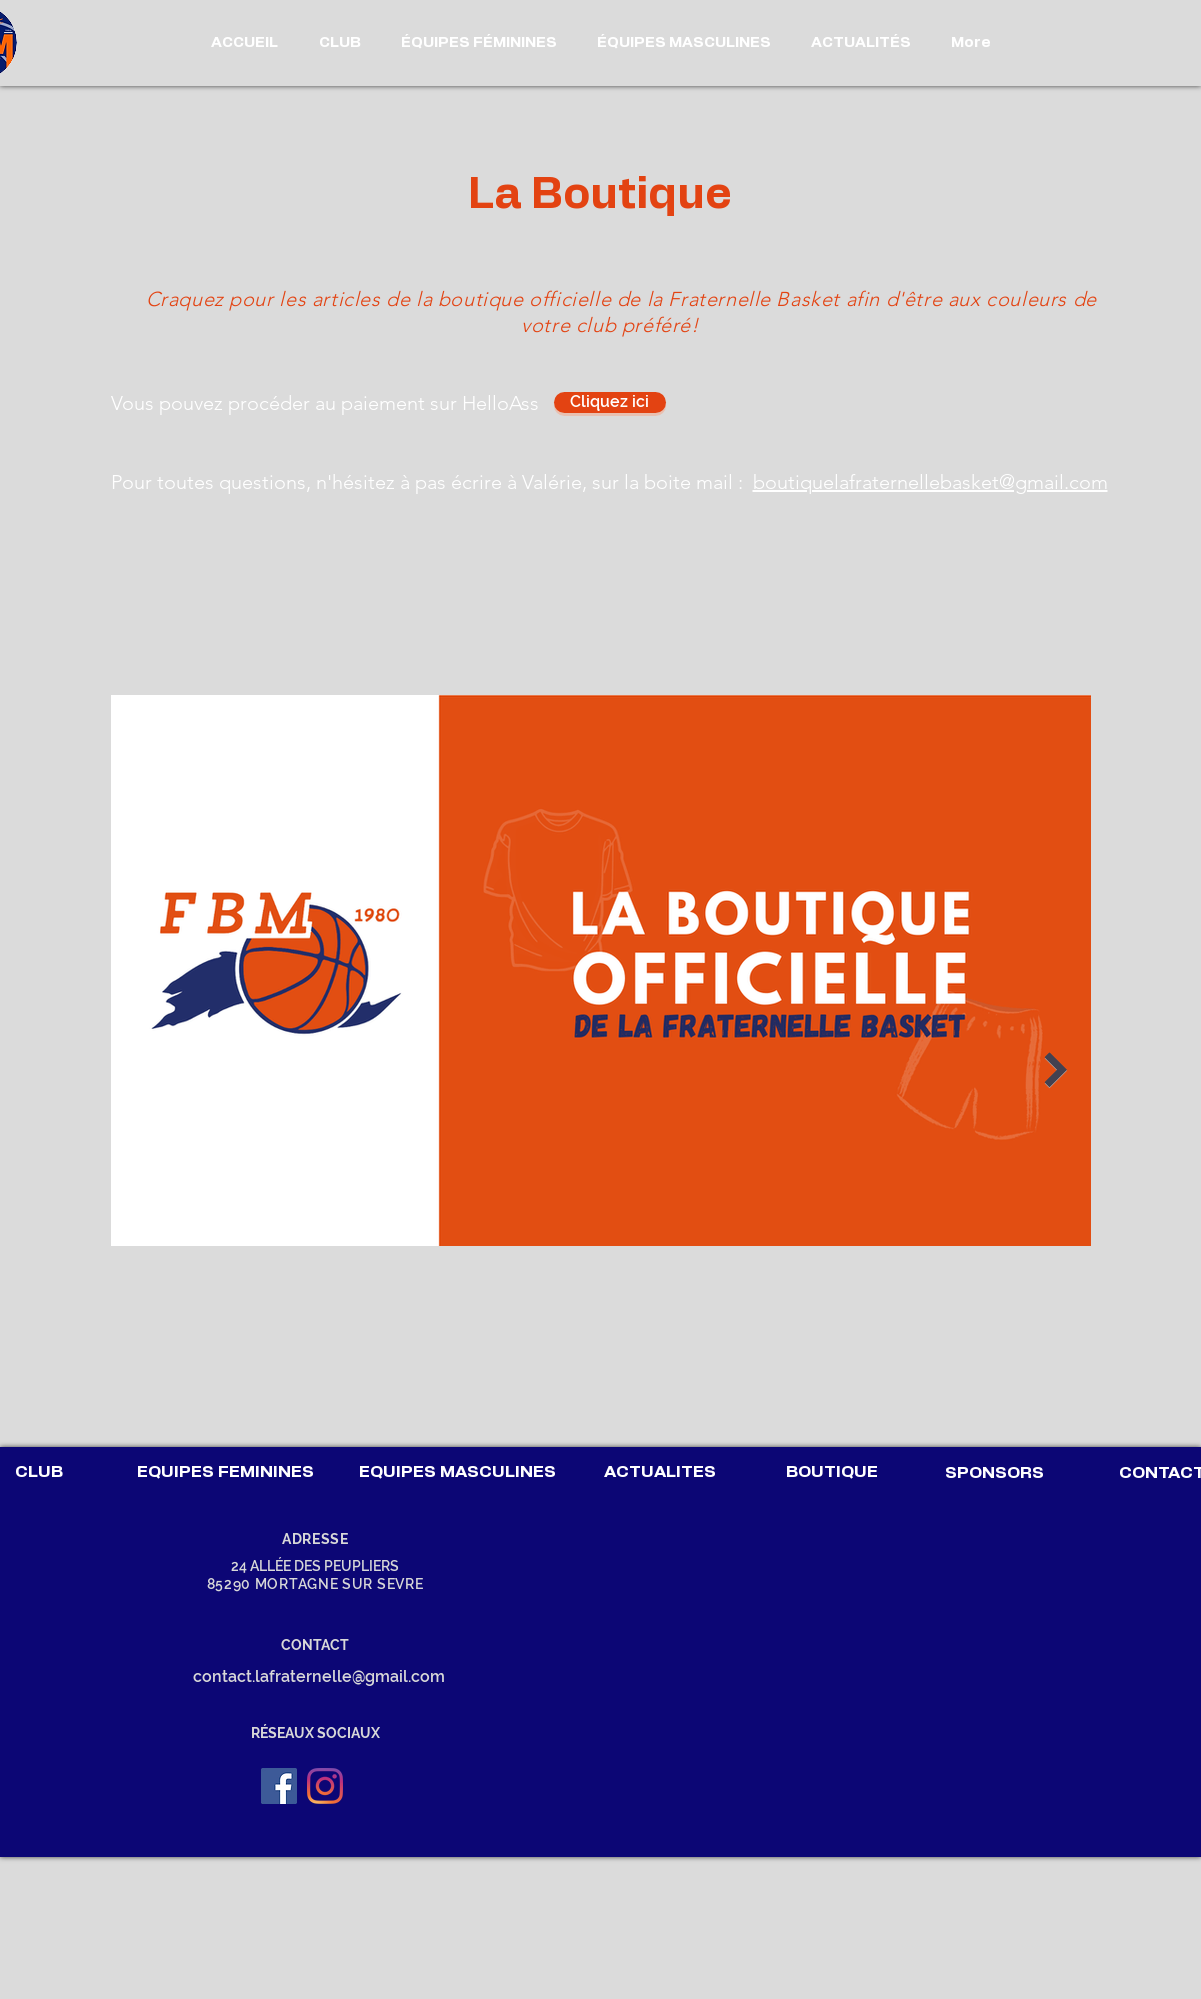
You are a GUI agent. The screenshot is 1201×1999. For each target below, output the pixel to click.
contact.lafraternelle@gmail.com (319, 1676)
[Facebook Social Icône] (279, 1786)
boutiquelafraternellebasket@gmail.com (930, 482)
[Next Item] (1056, 1070)
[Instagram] (325, 1786)
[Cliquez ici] (610, 402)
